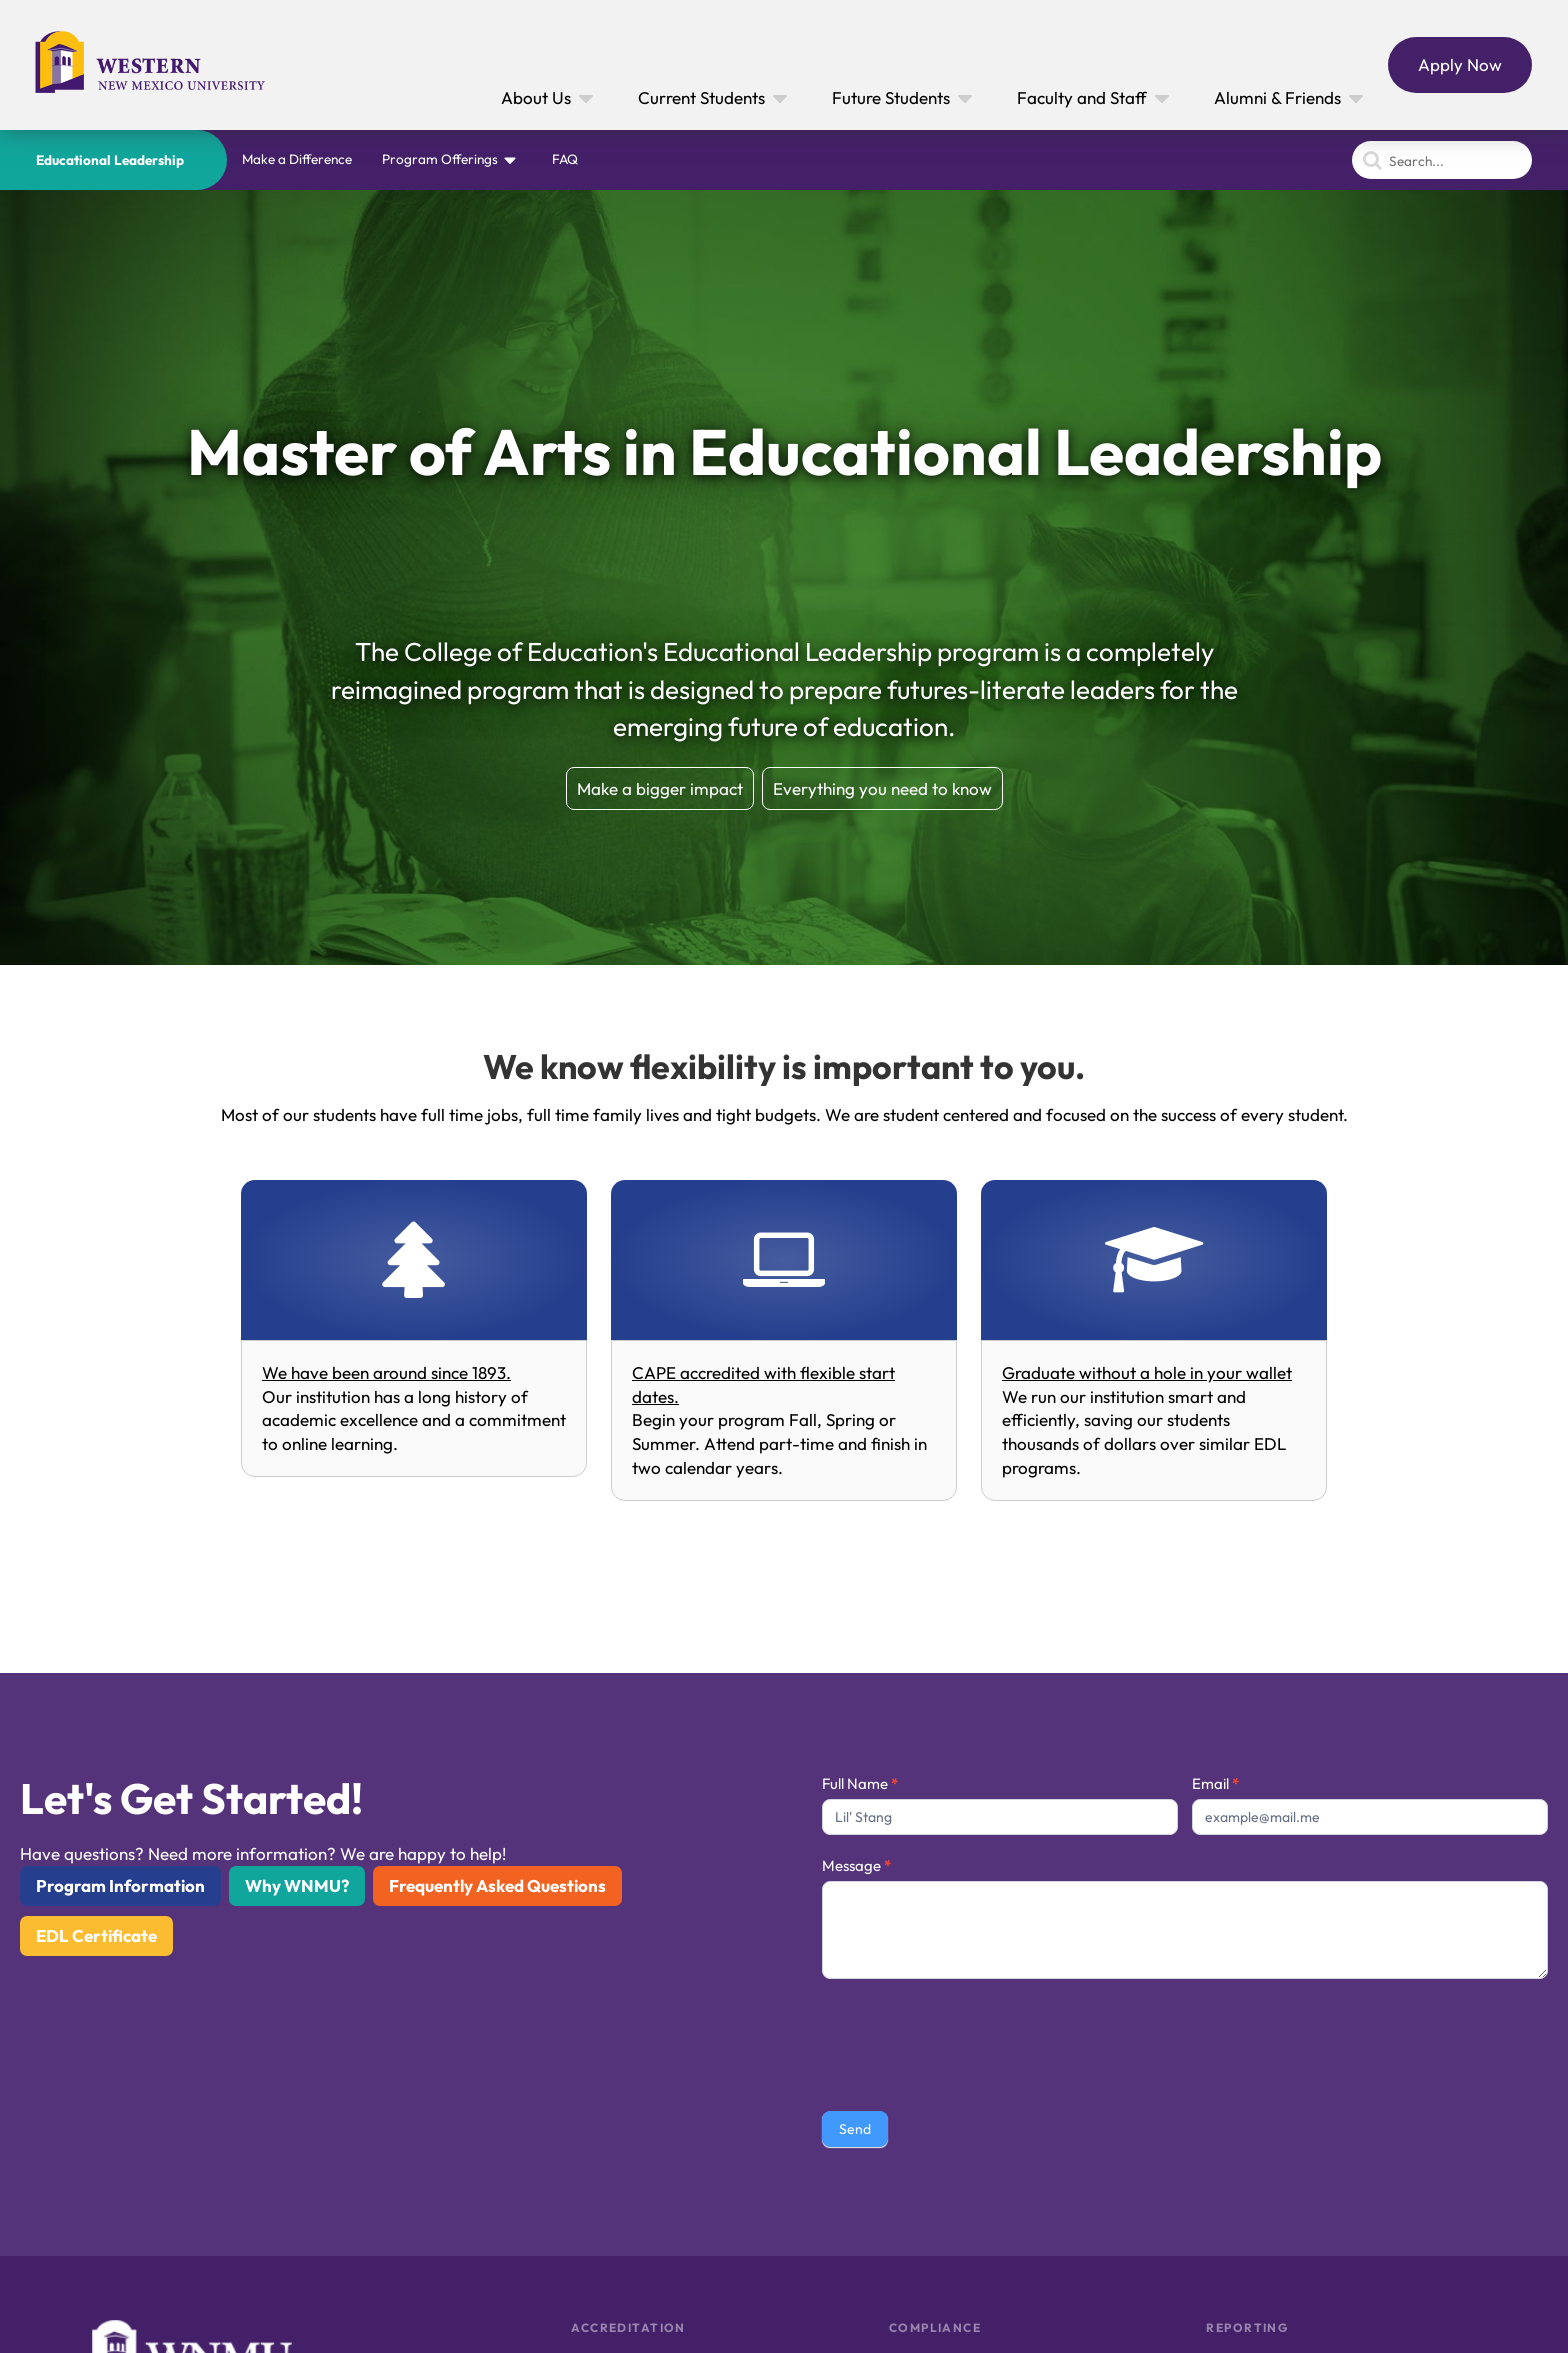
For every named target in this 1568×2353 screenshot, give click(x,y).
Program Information (120, 1885)
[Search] (1442, 160)
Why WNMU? (297, 1885)
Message (856, 1865)
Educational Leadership (110, 160)
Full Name (860, 1783)
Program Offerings (440, 159)
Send (855, 2129)
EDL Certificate (96, 1935)
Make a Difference (297, 159)
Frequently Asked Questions (497, 1885)
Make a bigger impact (660, 788)
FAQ (565, 159)
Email (1215, 1783)
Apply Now (1460, 64)
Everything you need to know (882, 788)
